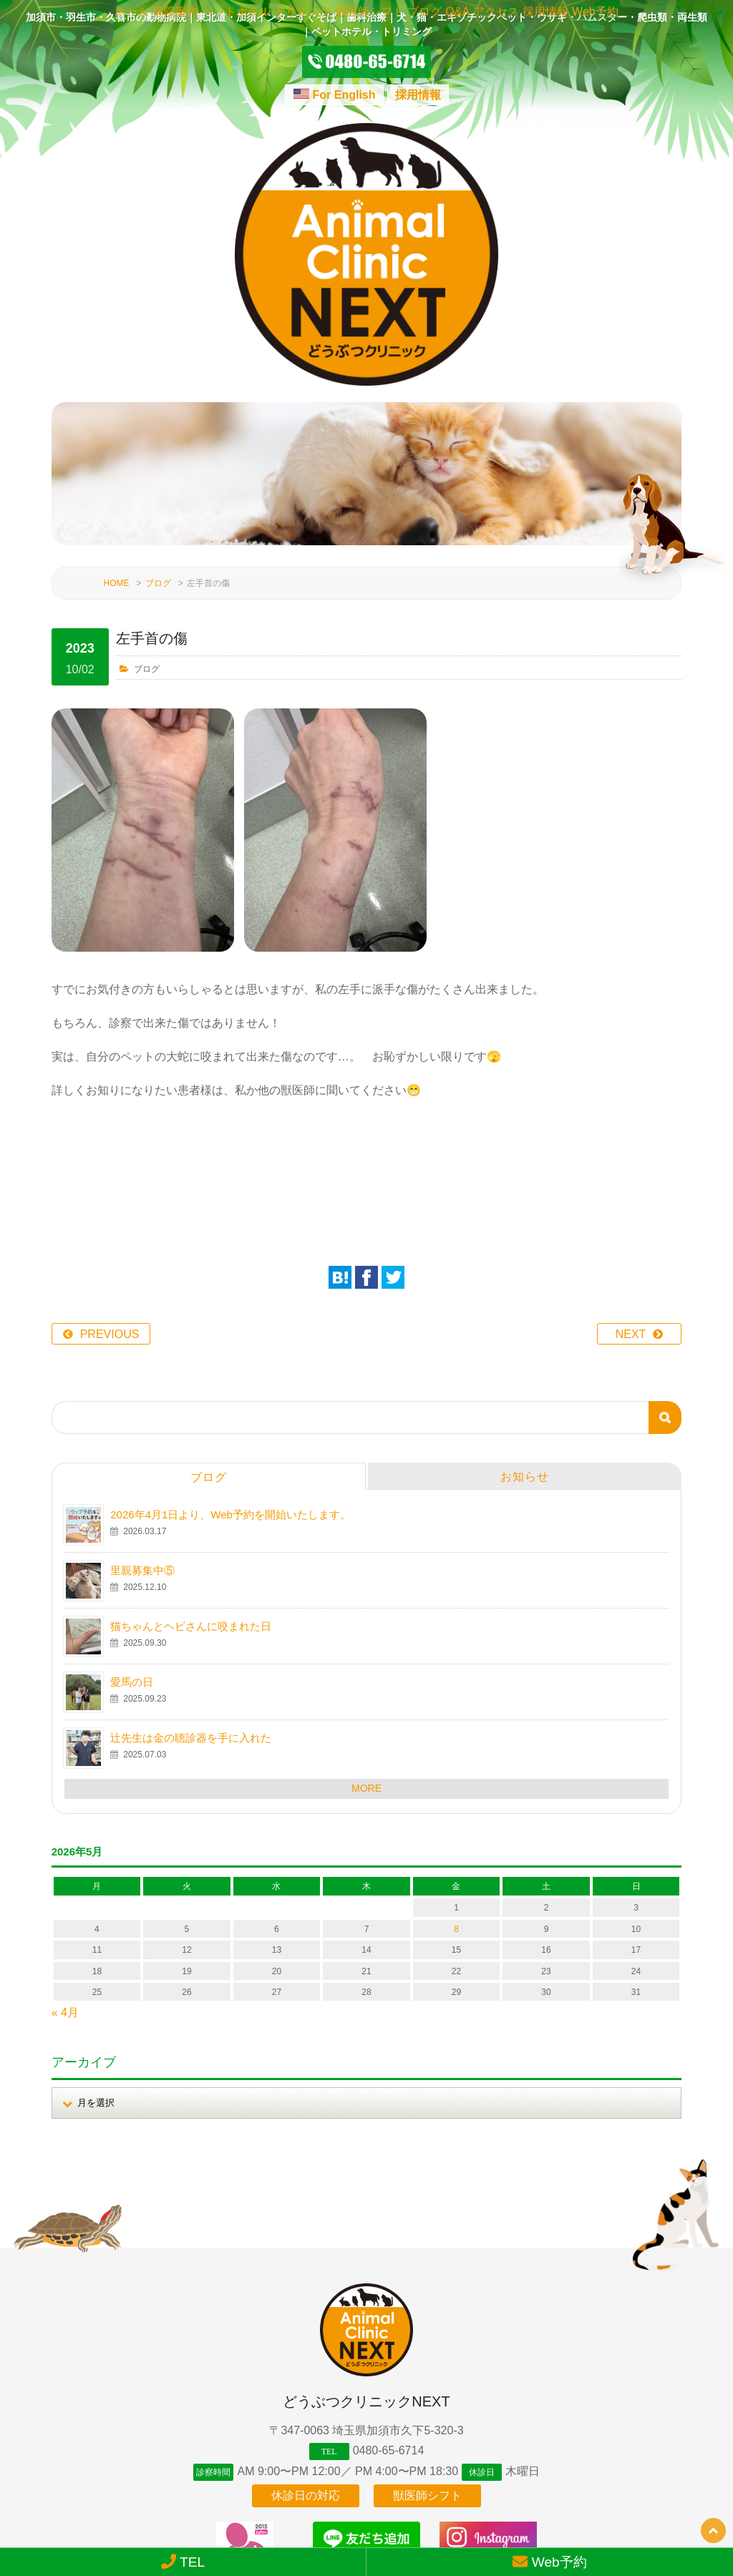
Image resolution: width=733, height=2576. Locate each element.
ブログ (158, 464)
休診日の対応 (305, 2388)
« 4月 (65, 1893)
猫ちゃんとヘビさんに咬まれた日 (190, 1507)
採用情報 (418, 95)
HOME (117, 464)
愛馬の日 (131, 1562)
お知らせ (524, 1357)
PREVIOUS (110, 1215)
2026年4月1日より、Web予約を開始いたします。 (230, 1395)
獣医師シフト (427, 2388)
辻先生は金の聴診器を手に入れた (190, 1618)
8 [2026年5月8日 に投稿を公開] (456, 1810)
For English (344, 95)
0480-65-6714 (388, 2330)
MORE (366, 1668)
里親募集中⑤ (142, 1451)
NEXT (631, 1215)
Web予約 (550, 2562)
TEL (183, 2562)
